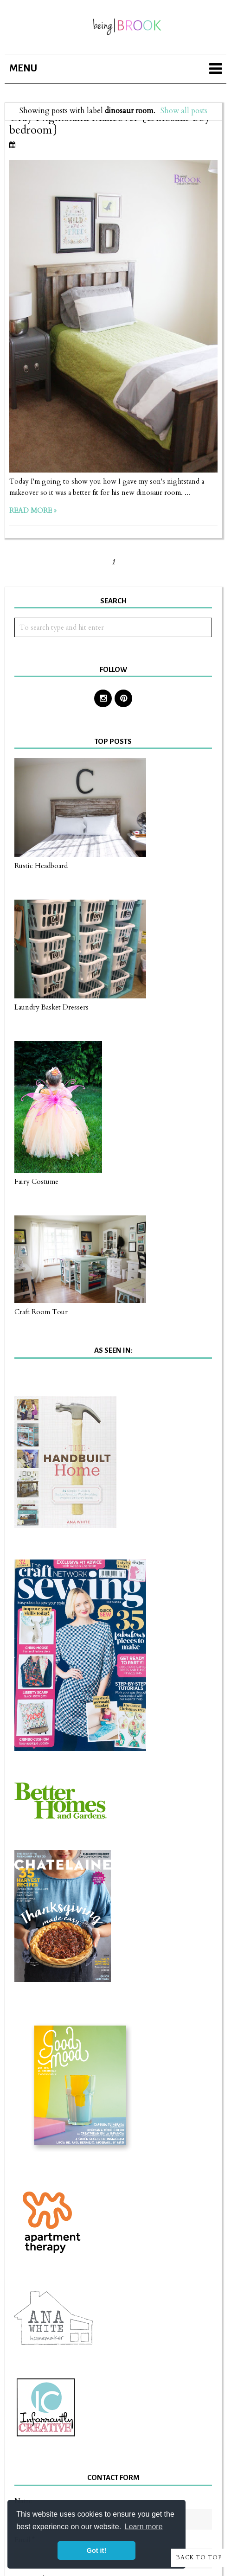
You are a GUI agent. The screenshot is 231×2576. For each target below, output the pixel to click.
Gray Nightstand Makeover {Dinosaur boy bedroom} (110, 123)
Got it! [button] (96, 2550)
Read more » (33, 510)
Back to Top (199, 2557)
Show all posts (183, 111)
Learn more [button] (144, 2527)
